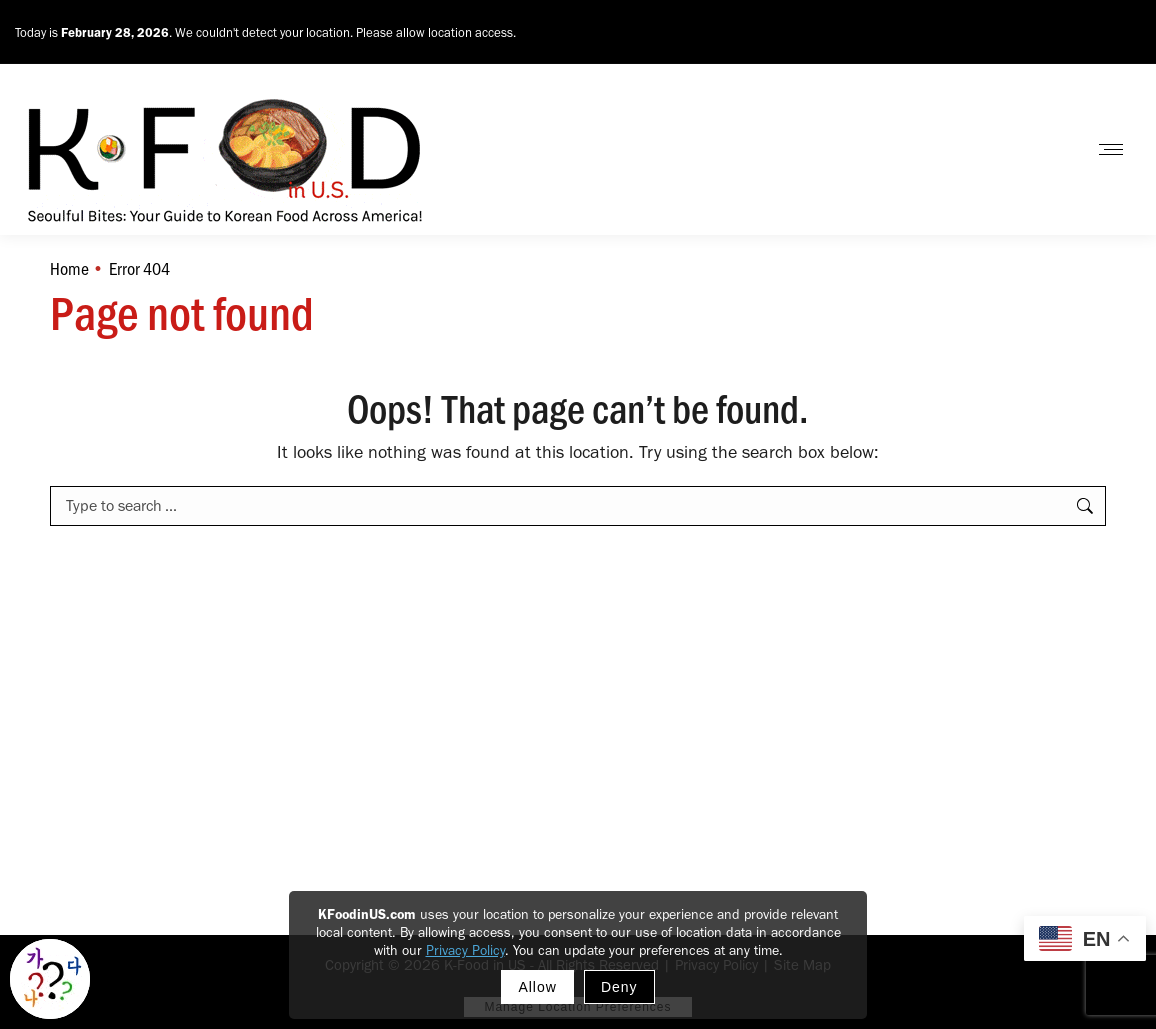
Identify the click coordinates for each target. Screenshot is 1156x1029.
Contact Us (1019, 149)
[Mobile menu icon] (1111, 149)
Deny (619, 987)
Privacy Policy (465, 950)
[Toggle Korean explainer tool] (50, 979)
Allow (537, 987)
